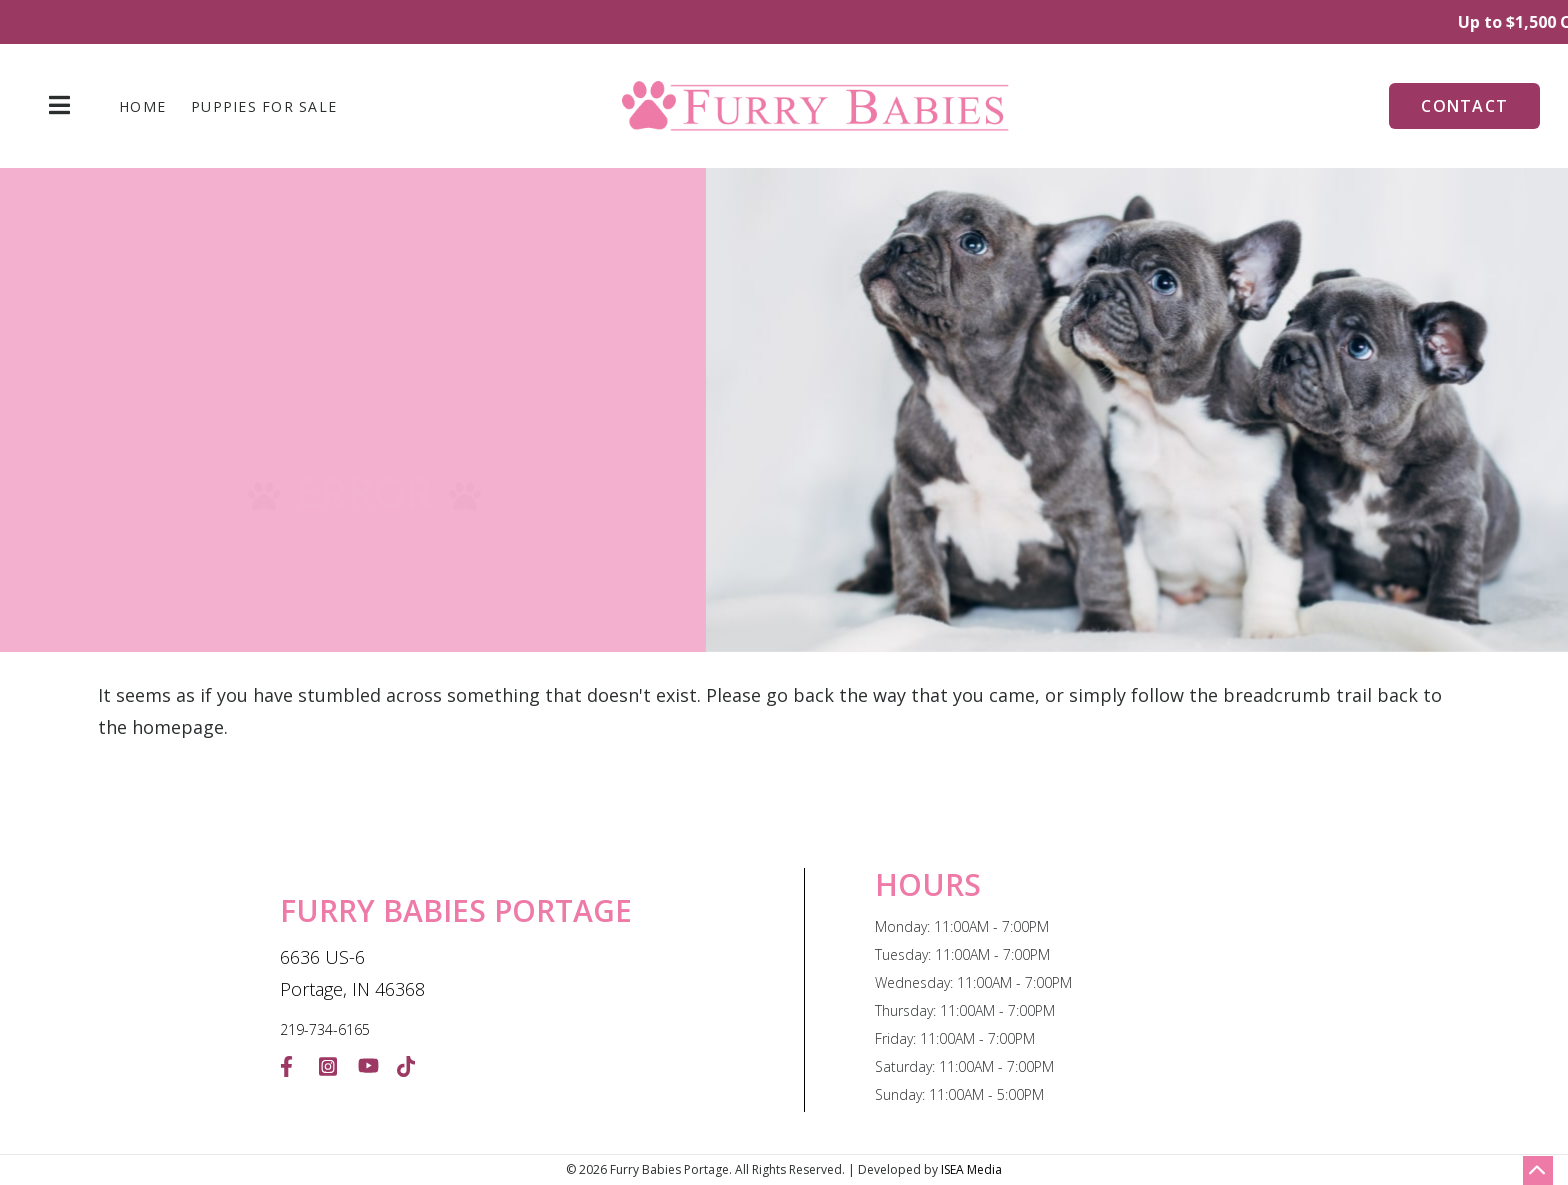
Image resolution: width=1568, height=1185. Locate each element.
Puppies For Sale (264, 107)
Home (142, 107)
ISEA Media (971, 1169)
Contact (1464, 106)
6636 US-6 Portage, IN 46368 (352, 973)
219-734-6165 (325, 1029)
